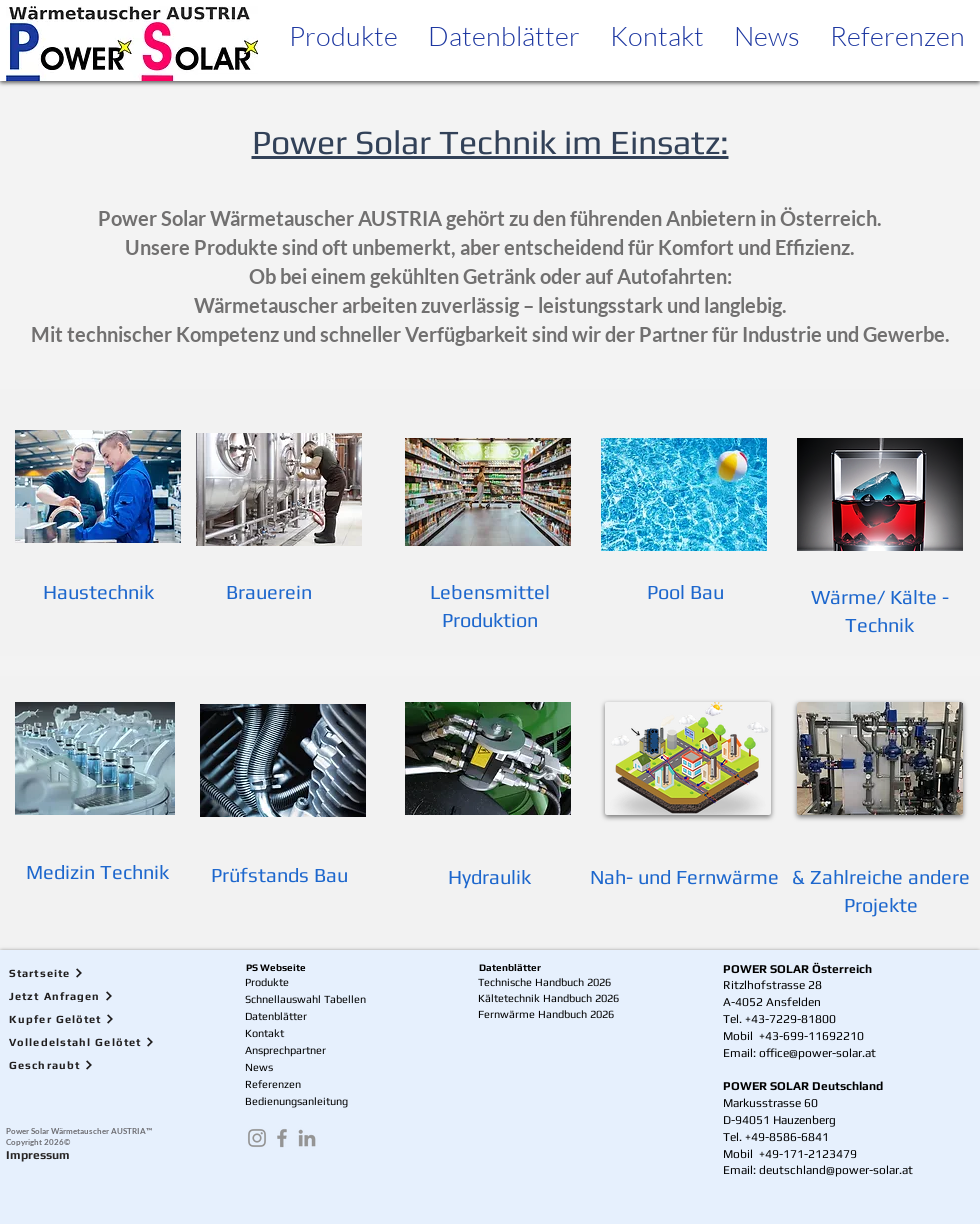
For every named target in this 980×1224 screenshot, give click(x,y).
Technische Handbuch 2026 (544, 982)
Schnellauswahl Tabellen (305, 999)
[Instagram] (257, 1138)
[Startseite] (95, 973)
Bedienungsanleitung (296, 1101)
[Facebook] (282, 1138)
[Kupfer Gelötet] (95, 1019)
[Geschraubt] (95, 1065)
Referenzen (273, 1084)
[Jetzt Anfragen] (95, 996)
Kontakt (264, 1033)
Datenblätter (276, 1016)
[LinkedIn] (307, 1138)
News (259, 1067)
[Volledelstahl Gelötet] (95, 1042)
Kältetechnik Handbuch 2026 (548, 998)
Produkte (267, 982)
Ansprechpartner (285, 1050)
